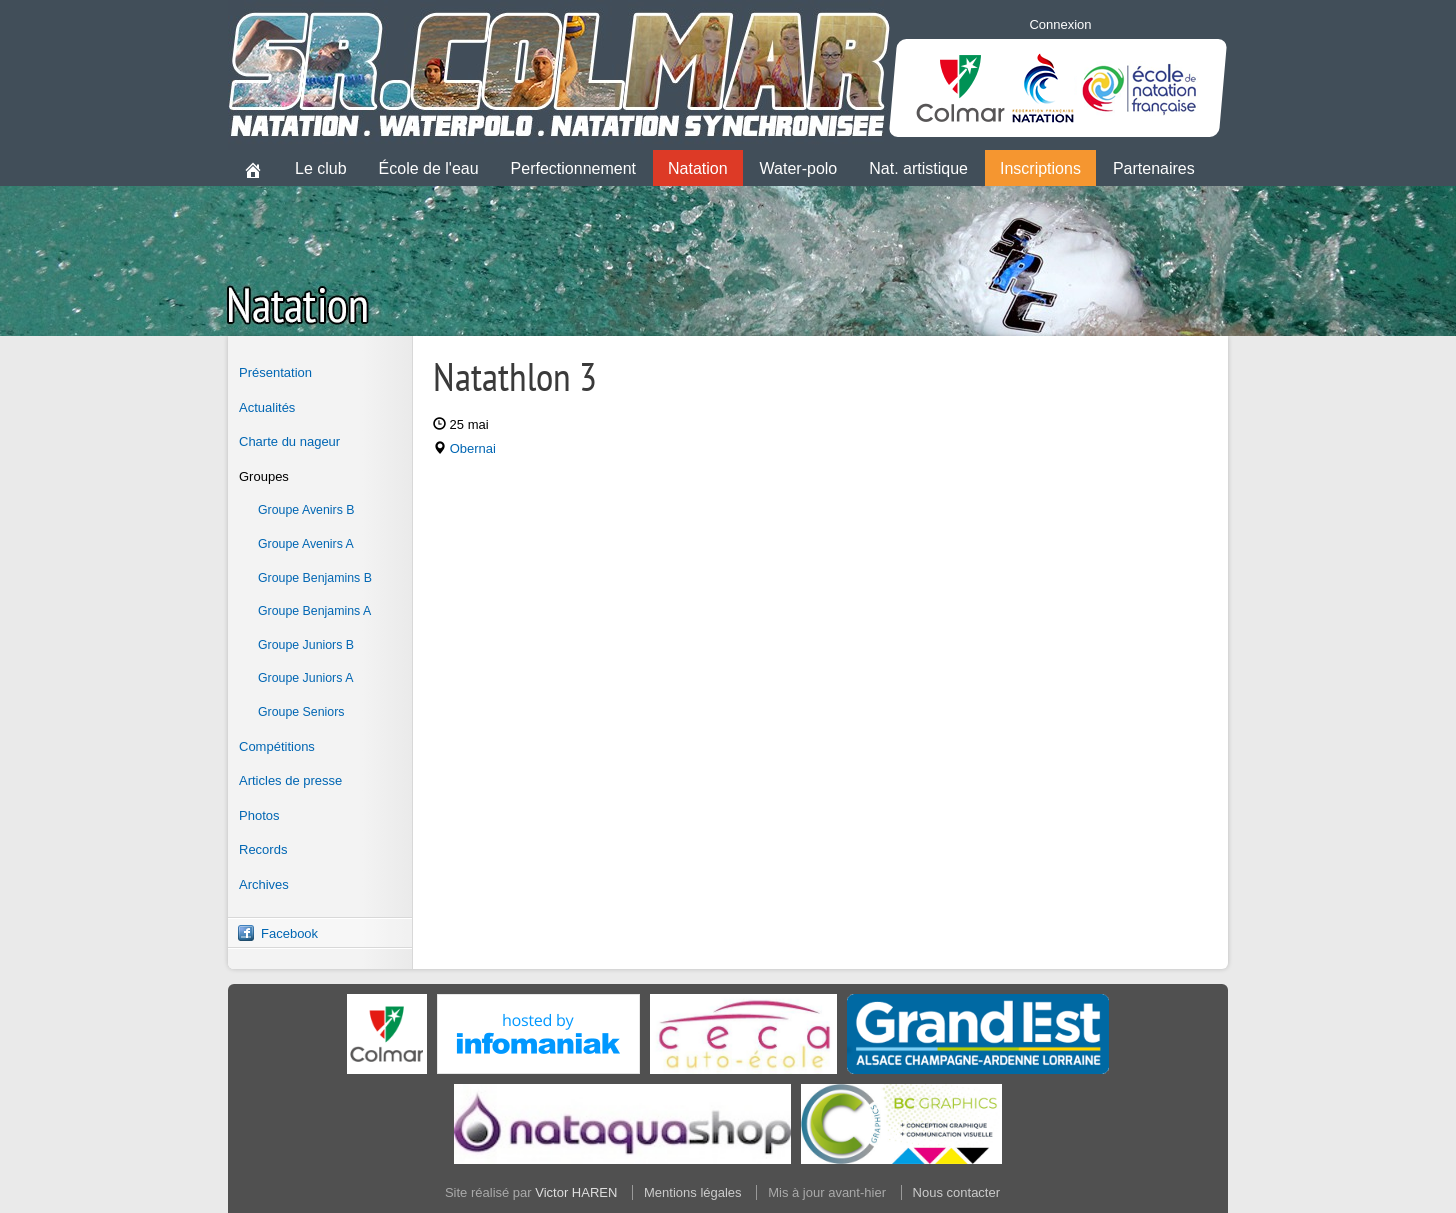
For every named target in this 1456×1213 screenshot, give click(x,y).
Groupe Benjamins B (315, 578)
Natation (698, 168)
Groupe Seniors (301, 712)
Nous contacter (956, 1192)
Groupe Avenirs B (306, 510)
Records (263, 849)
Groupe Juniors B (306, 645)
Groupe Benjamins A (314, 611)
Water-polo (799, 168)
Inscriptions (1040, 168)
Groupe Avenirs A (306, 544)
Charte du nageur (289, 441)
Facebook (289, 933)
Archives (264, 884)
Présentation (275, 372)
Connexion (1060, 24)
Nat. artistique (918, 168)
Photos (259, 815)
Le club (321, 168)
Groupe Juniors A (305, 678)
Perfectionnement (573, 168)
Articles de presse (290, 780)
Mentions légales (693, 1192)
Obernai (473, 448)
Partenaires (1154, 168)
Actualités (267, 407)
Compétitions (277, 746)
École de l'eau (429, 168)
